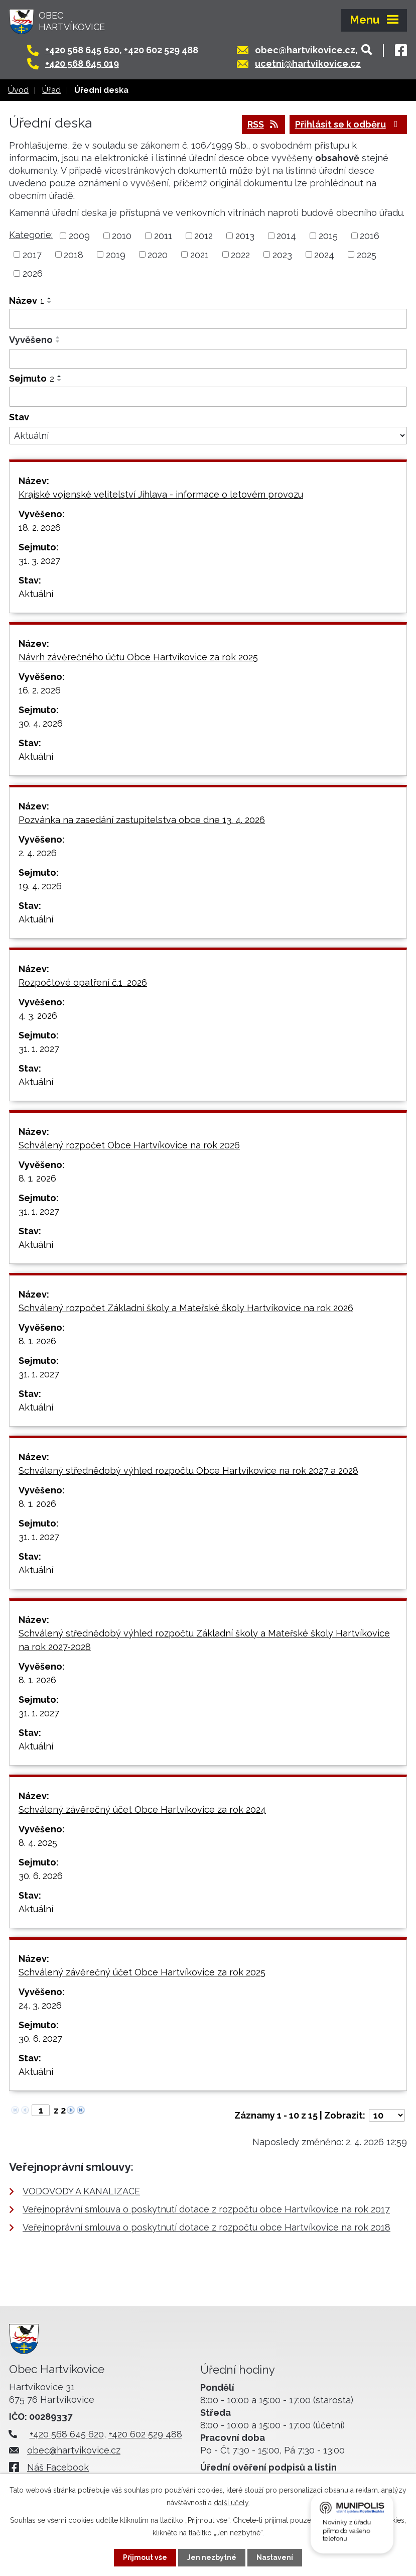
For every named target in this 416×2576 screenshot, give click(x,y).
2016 (369, 235)
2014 (286, 235)
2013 (244, 235)
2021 (199, 254)
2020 (158, 254)
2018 (73, 254)
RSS (263, 124)
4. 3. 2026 (38, 1015)
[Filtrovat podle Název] (208, 319)
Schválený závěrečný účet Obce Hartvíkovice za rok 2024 (142, 1809)
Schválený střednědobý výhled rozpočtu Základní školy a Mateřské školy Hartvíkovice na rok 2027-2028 (204, 1640)
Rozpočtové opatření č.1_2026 (83, 982)
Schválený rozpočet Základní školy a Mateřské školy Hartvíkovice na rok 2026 (186, 1308)
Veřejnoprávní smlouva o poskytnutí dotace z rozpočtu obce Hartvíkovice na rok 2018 (206, 2227)
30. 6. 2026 (41, 1875)
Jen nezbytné (211, 2557)
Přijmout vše (145, 2557)
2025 (366, 254)
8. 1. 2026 (37, 1178)
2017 (32, 254)
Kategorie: (31, 234)
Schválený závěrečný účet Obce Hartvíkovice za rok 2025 (142, 1972)
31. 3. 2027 (39, 560)
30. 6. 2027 (40, 2038)
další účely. (232, 2503)
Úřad (51, 90)
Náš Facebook (58, 2467)
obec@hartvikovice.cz (305, 50)
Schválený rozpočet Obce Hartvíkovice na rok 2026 (129, 1145)
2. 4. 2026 (38, 853)
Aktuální (36, 594)
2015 (328, 235)
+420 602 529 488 (161, 50)
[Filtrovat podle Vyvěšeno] (208, 359)
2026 (33, 273)
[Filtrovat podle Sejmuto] (208, 397)
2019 (115, 254)
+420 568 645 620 (82, 50)
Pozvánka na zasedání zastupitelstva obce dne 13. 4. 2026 (142, 819)
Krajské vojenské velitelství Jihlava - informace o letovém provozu (161, 494)
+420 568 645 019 (82, 63)
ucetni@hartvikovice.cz (308, 63)
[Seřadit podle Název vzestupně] (49, 298)
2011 (163, 235)
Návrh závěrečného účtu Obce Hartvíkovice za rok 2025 (138, 657)
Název (26, 300)
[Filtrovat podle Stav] (208, 436)
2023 (282, 254)
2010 (121, 235)
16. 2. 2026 (40, 690)
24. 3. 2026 (40, 2005)
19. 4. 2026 (40, 886)
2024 (324, 254)
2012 (203, 235)
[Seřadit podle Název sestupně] (49, 302)
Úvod (18, 90)
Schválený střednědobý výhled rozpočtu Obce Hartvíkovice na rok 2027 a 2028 (188, 1470)
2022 (240, 254)
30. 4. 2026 (41, 723)
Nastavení (274, 2557)
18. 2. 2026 (40, 527)
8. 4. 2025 (38, 1842)
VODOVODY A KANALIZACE (81, 2191)
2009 (79, 235)
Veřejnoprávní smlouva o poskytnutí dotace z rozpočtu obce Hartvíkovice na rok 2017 (206, 2209)
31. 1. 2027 (39, 1048)
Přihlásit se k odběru (348, 124)
